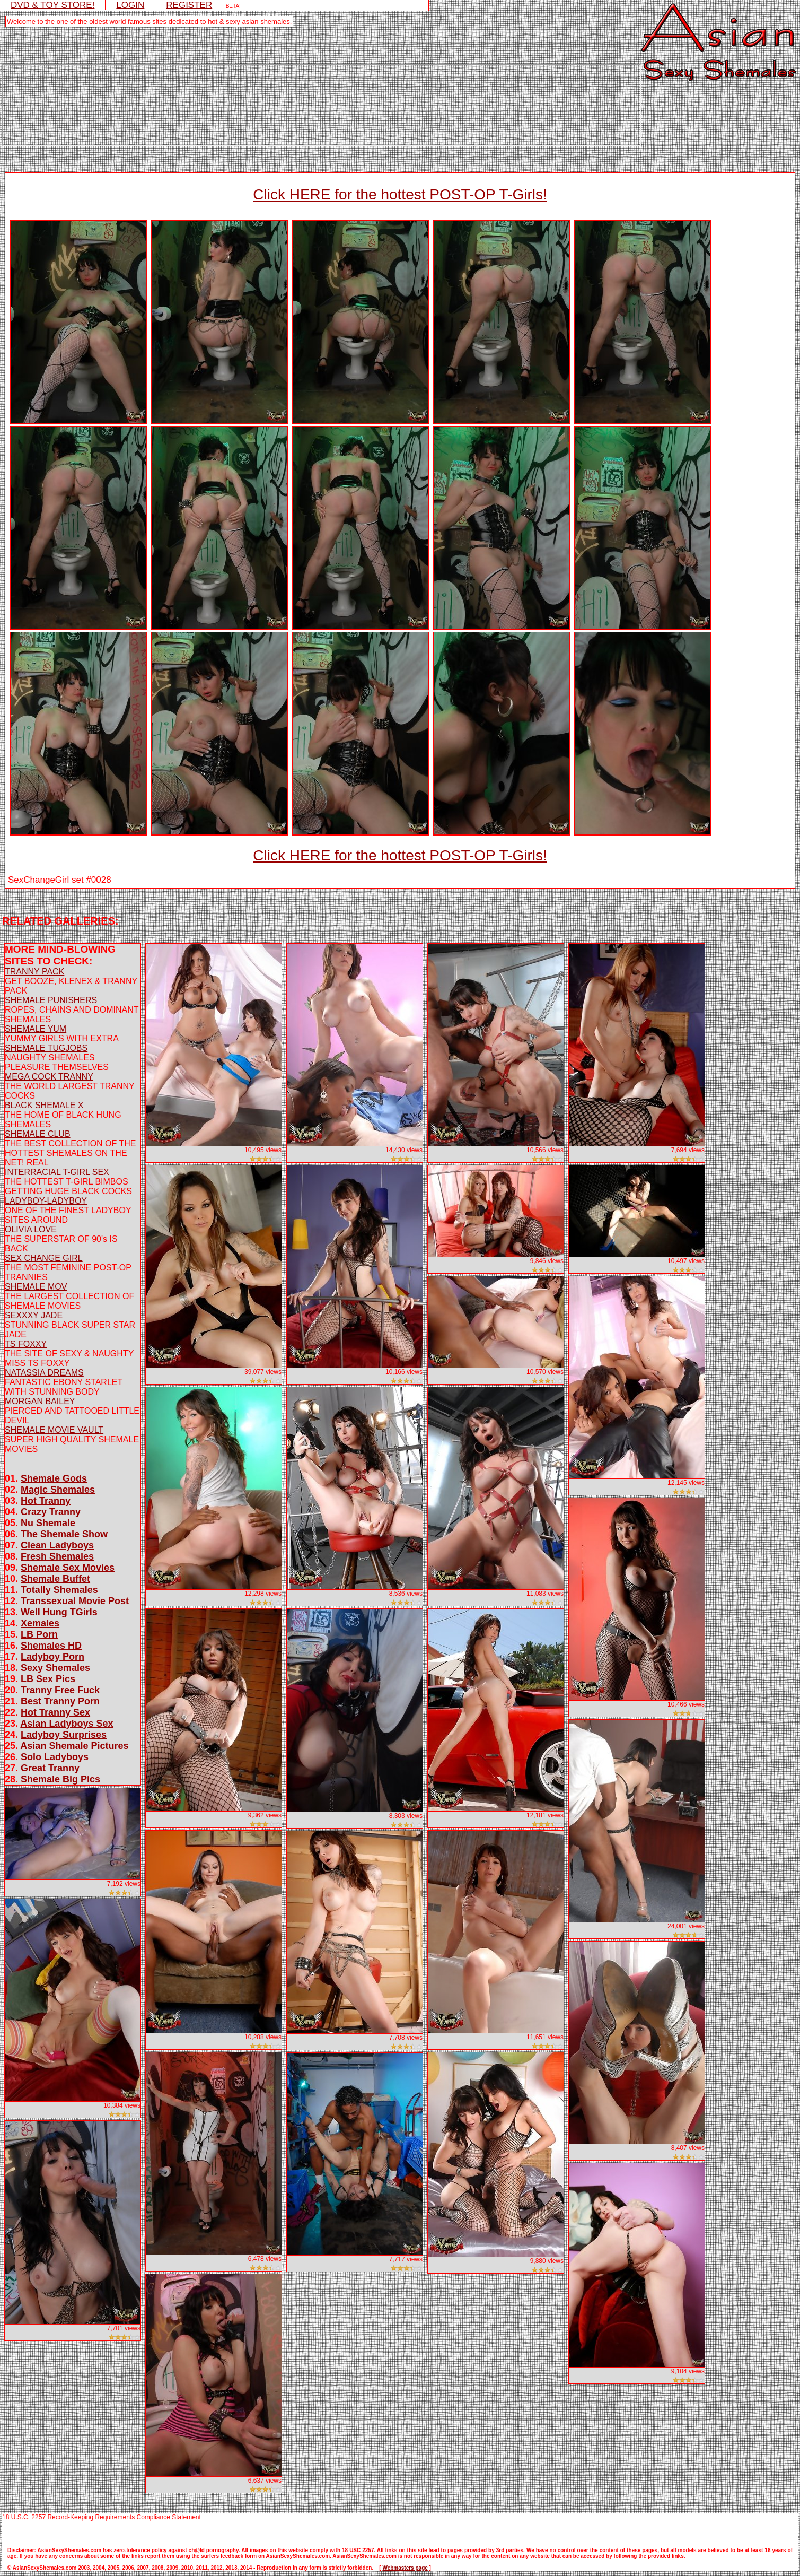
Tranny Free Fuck (60, 1690)
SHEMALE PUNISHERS (51, 1000)
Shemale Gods (54, 1478)
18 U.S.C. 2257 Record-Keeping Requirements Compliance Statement (101, 2517)
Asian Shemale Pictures (74, 1745)
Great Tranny (50, 1768)
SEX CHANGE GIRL (44, 1258)
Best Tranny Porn (60, 1701)
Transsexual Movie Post (75, 1601)
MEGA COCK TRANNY (49, 1076)
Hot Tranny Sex (55, 1712)
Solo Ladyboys (55, 1757)
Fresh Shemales (57, 1556)
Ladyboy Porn (52, 1656)
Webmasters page (404, 2568)
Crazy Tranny (51, 1512)
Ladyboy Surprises (64, 1734)
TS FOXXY (26, 1343)
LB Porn (39, 1634)
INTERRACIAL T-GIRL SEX (57, 1172)
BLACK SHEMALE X (44, 1105)
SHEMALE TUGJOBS (46, 1047)
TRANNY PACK (34, 971)
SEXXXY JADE (34, 1315)
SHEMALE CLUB (38, 1133)
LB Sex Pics (48, 1679)
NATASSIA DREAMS (44, 1372)
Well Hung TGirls (59, 1612)
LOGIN (130, 5)
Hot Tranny (46, 1500)
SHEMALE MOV (36, 1286)
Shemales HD (51, 1645)
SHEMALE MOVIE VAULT (54, 1429)
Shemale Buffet (55, 1578)
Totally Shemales (59, 1590)
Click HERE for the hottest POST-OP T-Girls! (400, 194)
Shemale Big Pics (60, 1779)
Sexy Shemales (55, 1668)
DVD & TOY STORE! (52, 5)
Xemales (40, 1623)
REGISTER (189, 5)
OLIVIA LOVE (31, 1229)
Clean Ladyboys (57, 1545)
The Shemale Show (64, 1534)
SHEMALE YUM (35, 1028)
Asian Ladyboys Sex (66, 1723)
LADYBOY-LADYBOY (46, 1200)
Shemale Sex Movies (68, 1567)
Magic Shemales (58, 1489)
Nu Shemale (48, 1523)
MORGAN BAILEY (40, 1401)
